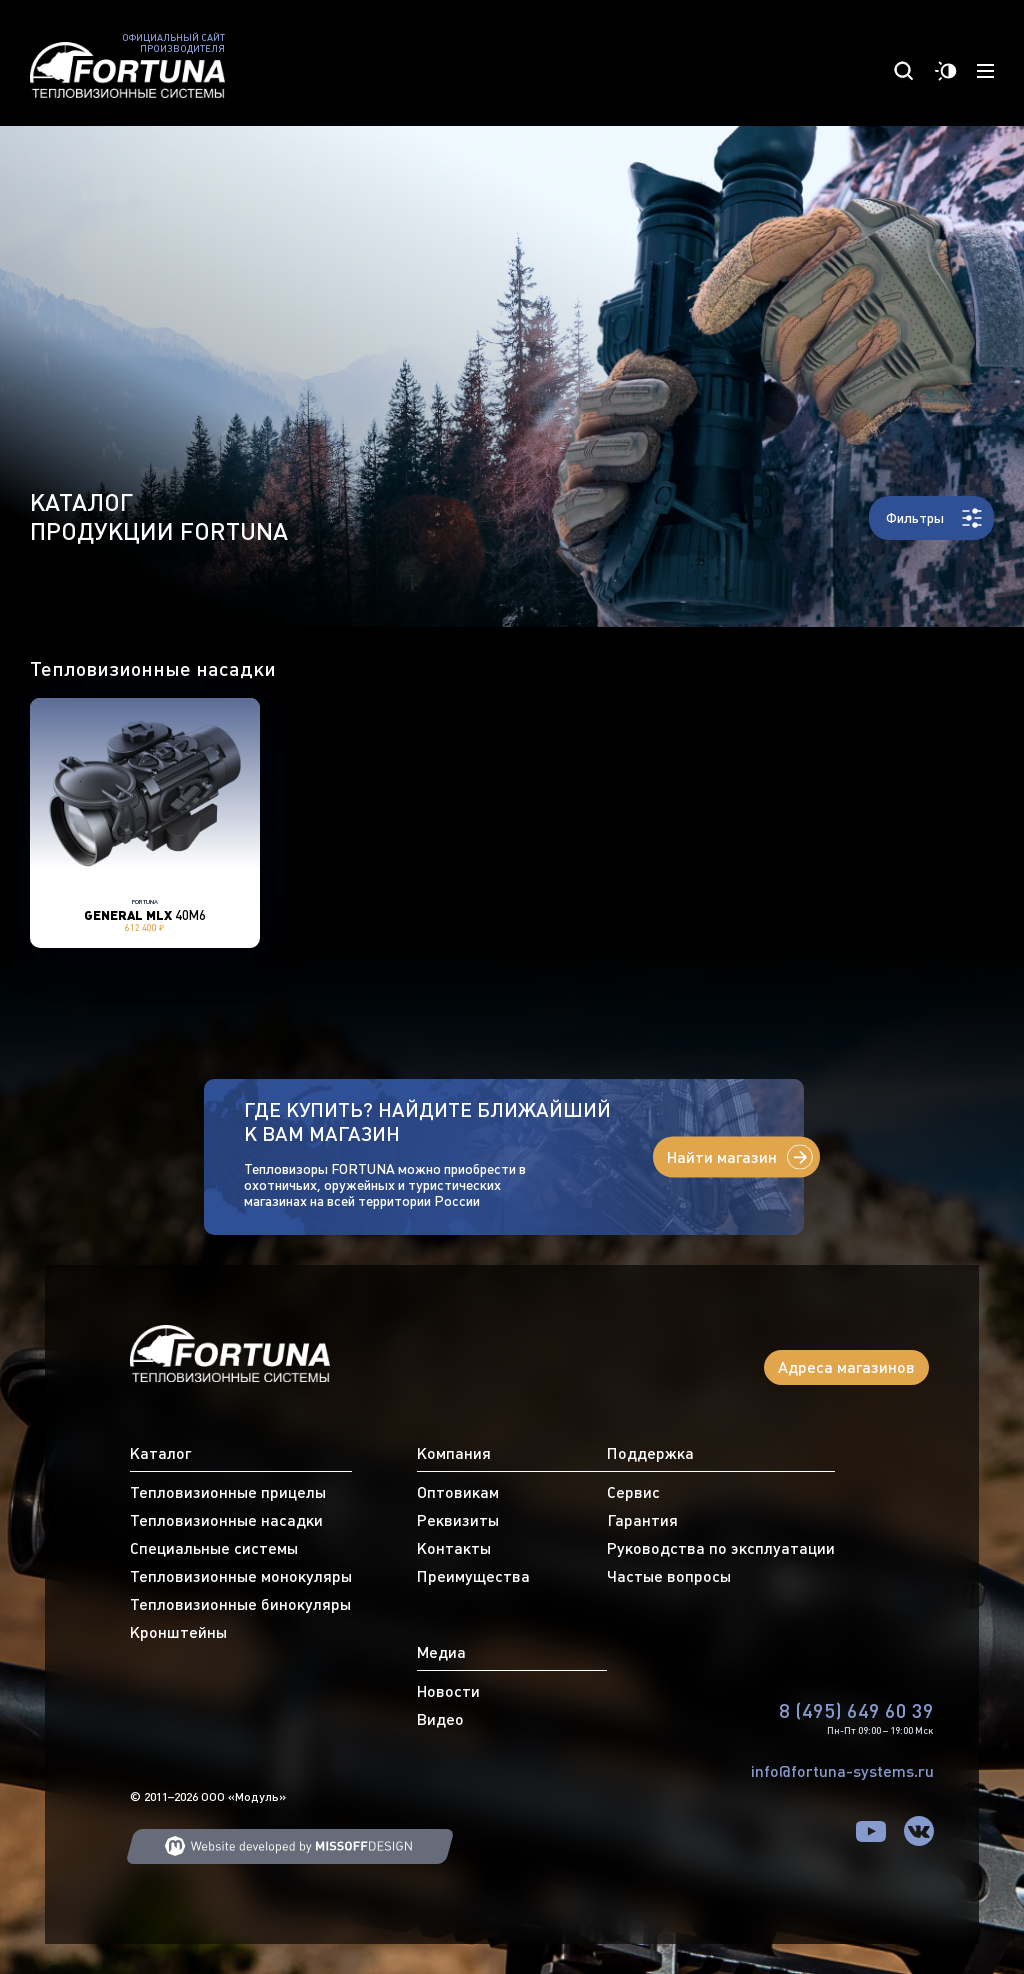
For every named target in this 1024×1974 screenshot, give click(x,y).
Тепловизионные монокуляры (241, 1576)
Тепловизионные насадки (226, 1520)
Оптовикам (458, 1492)
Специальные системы (214, 1548)
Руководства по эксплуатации (721, 1548)
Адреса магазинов (846, 1367)
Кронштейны (178, 1632)
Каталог (160, 1453)
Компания (454, 1453)
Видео (440, 1719)
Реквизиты (458, 1520)
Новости (448, 1691)
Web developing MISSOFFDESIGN (290, 1846)
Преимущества (473, 1576)
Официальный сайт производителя (173, 43)
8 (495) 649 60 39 (856, 1710)
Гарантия (642, 1520)
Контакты (454, 1548)
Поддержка (650, 1453)
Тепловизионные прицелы (228, 1492)
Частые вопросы (669, 1576)
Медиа (441, 1652)
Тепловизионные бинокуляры (240, 1604)
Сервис (633, 1492)
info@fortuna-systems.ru (842, 1771)
